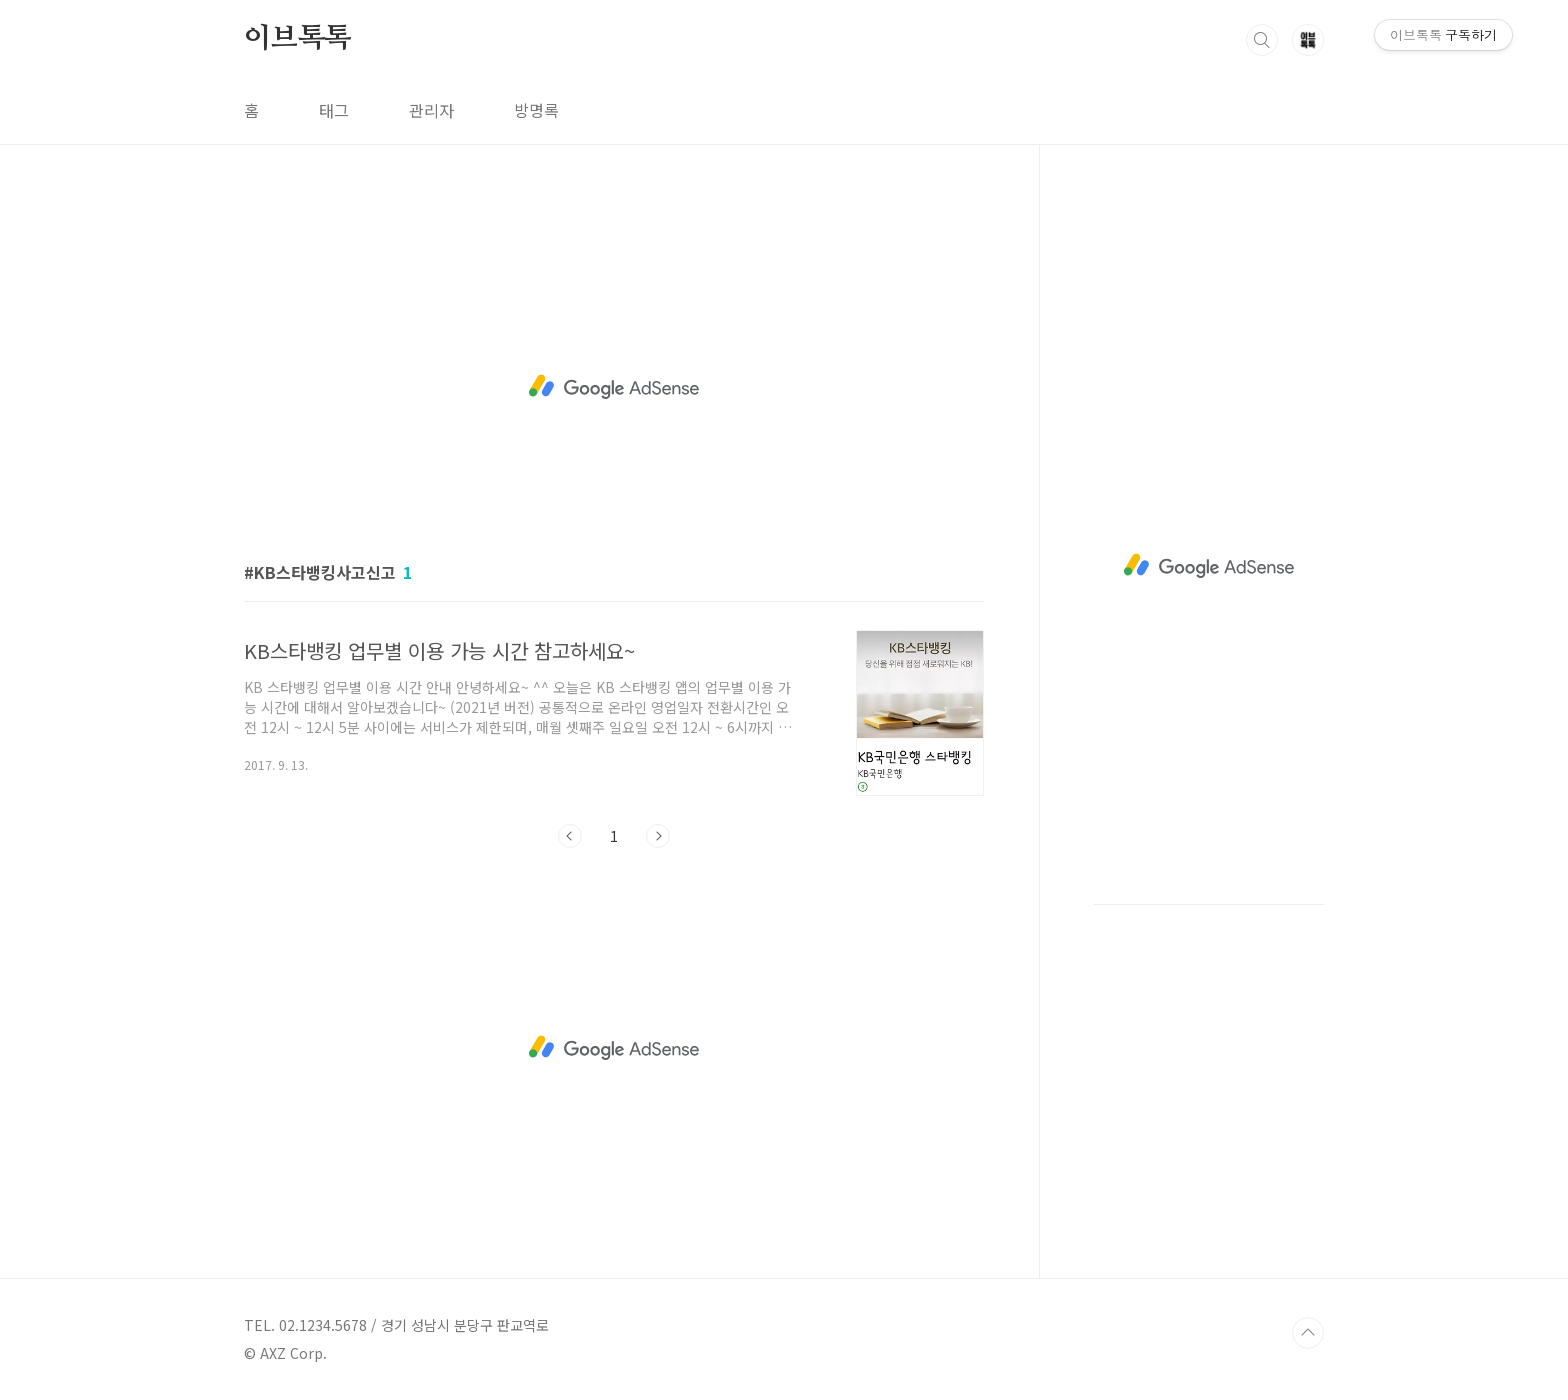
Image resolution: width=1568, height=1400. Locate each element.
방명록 (536, 110)
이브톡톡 (297, 39)
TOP (1308, 1333)
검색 (1262, 40)
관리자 (431, 110)
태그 (334, 110)
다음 (658, 836)
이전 (570, 836)
